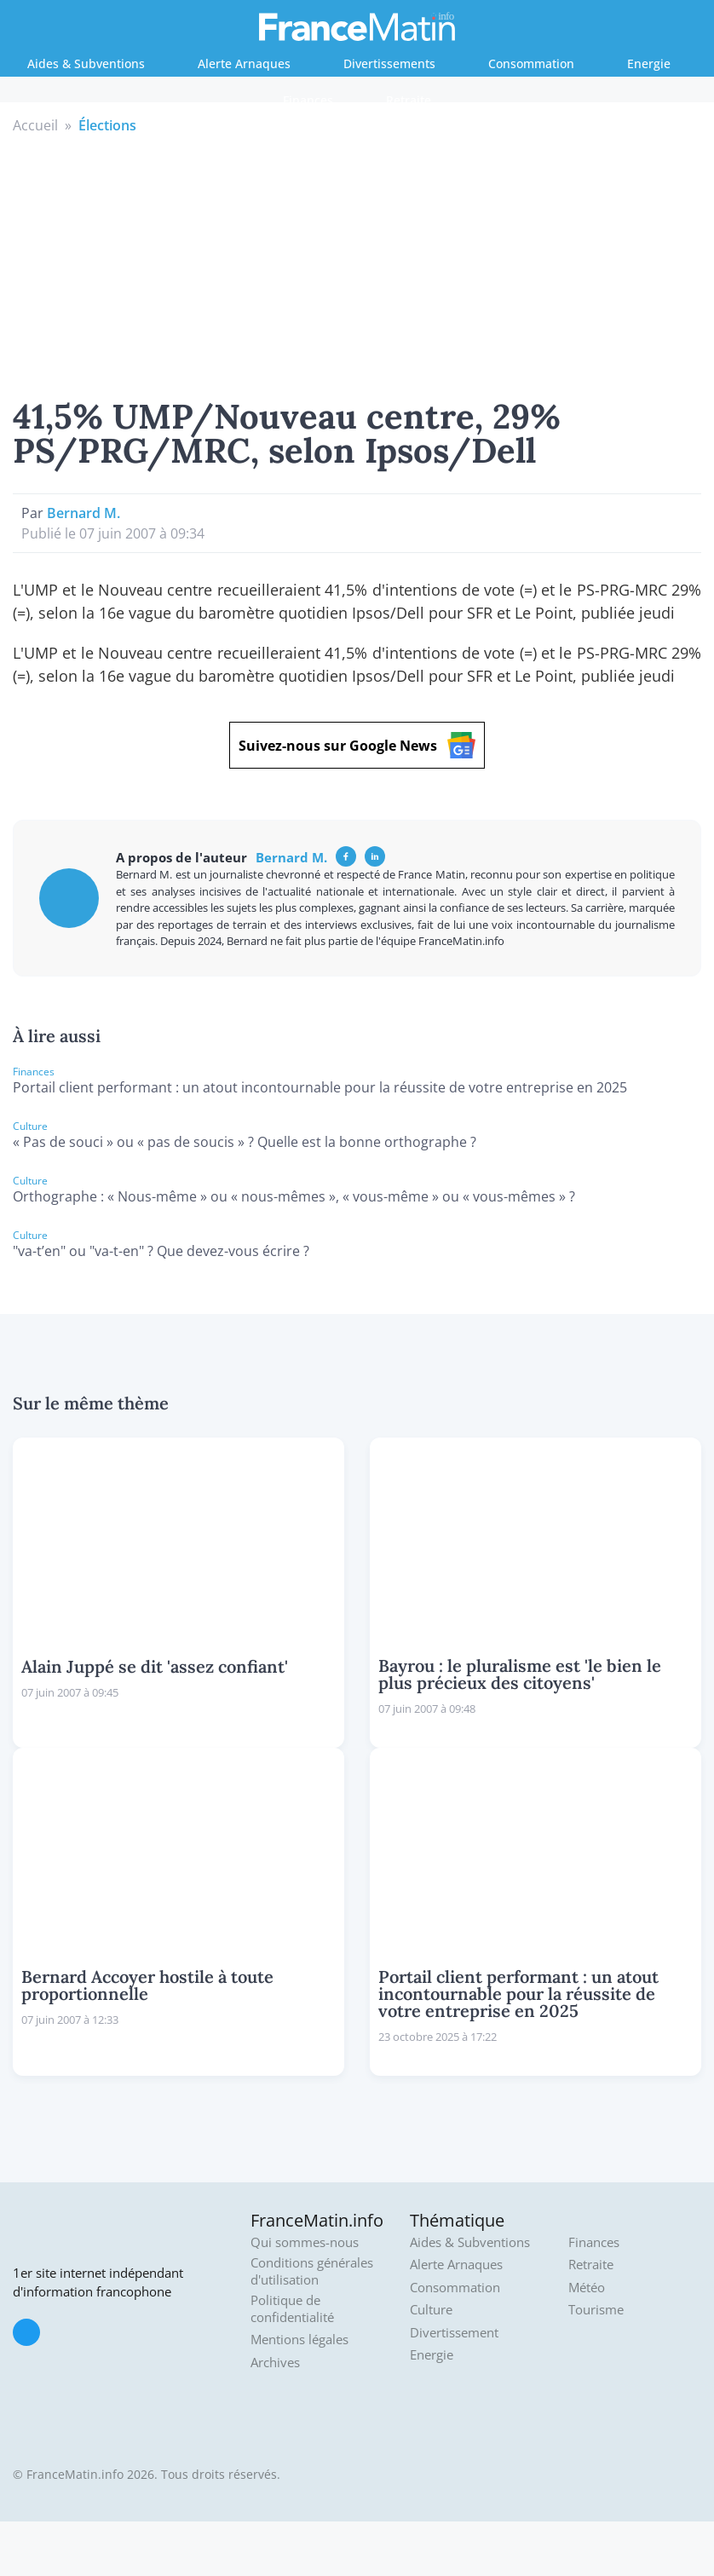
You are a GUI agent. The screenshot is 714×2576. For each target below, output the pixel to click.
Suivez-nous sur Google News (357, 745)
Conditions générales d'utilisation (311, 2271)
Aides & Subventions (86, 63)
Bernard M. (83, 513)
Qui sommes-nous (304, 2242)
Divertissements (389, 63)
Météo (586, 2287)
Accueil (35, 125)
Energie (649, 63)
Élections (107, 125)
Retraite (408, 100)
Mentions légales (299, 2339)
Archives (275, 2362)
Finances (308, 100)
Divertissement (454, 2333)
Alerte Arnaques (244, 63)
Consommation (531, 63)
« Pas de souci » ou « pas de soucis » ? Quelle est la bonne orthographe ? (244, 1141)
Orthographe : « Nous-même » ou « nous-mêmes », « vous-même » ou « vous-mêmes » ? (294, 1196)
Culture (431, 2310)
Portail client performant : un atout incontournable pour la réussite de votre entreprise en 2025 (320, 1087)
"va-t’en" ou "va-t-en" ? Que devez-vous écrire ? (161, 1251)
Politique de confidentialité (292, 2308)
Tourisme (596, 2310)
